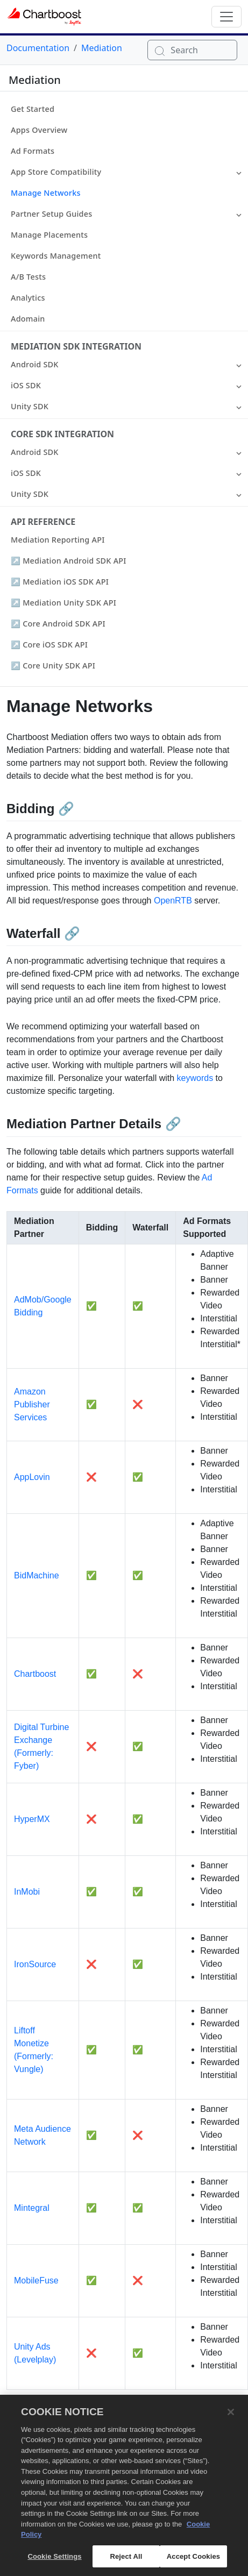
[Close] (231, 2417)
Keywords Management (56, 256)
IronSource (35, 1964)
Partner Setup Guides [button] (51, 214)
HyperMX (32, 1819)
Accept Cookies (193, 2562)
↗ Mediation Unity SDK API (63, 602)
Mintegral (31, 2207)
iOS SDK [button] (26, 385)
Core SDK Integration (62, 434)
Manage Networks (46, 193)
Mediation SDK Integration (76, 346)
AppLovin (32, 1477)
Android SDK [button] (35, 364)
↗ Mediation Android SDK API (68, 561)
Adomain (28, 319)
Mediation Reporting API (58, 540)
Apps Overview (39, 130)
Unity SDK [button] (29, 406)
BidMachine (36, 1575)
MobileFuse (36, 2280)
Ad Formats (32, 151)
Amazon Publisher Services (32, 1404)
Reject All (126, 2562)
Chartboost (35, 1673)
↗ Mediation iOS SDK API (60, 582)
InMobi (27, 1891)
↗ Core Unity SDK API (53, 665)
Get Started (32, 109)
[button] (239, 172)
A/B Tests (28, 277)
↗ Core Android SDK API (58, 623)
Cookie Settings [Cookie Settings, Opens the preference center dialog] (54, 2562)
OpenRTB (173, 900)
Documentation (37, 48)
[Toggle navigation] (226, 16)
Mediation (101, 48)
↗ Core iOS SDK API (49, 644)
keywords (195, 1078)
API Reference (43, 522)
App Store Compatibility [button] (56, 172)
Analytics (28, 298)
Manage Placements (49, 235)
